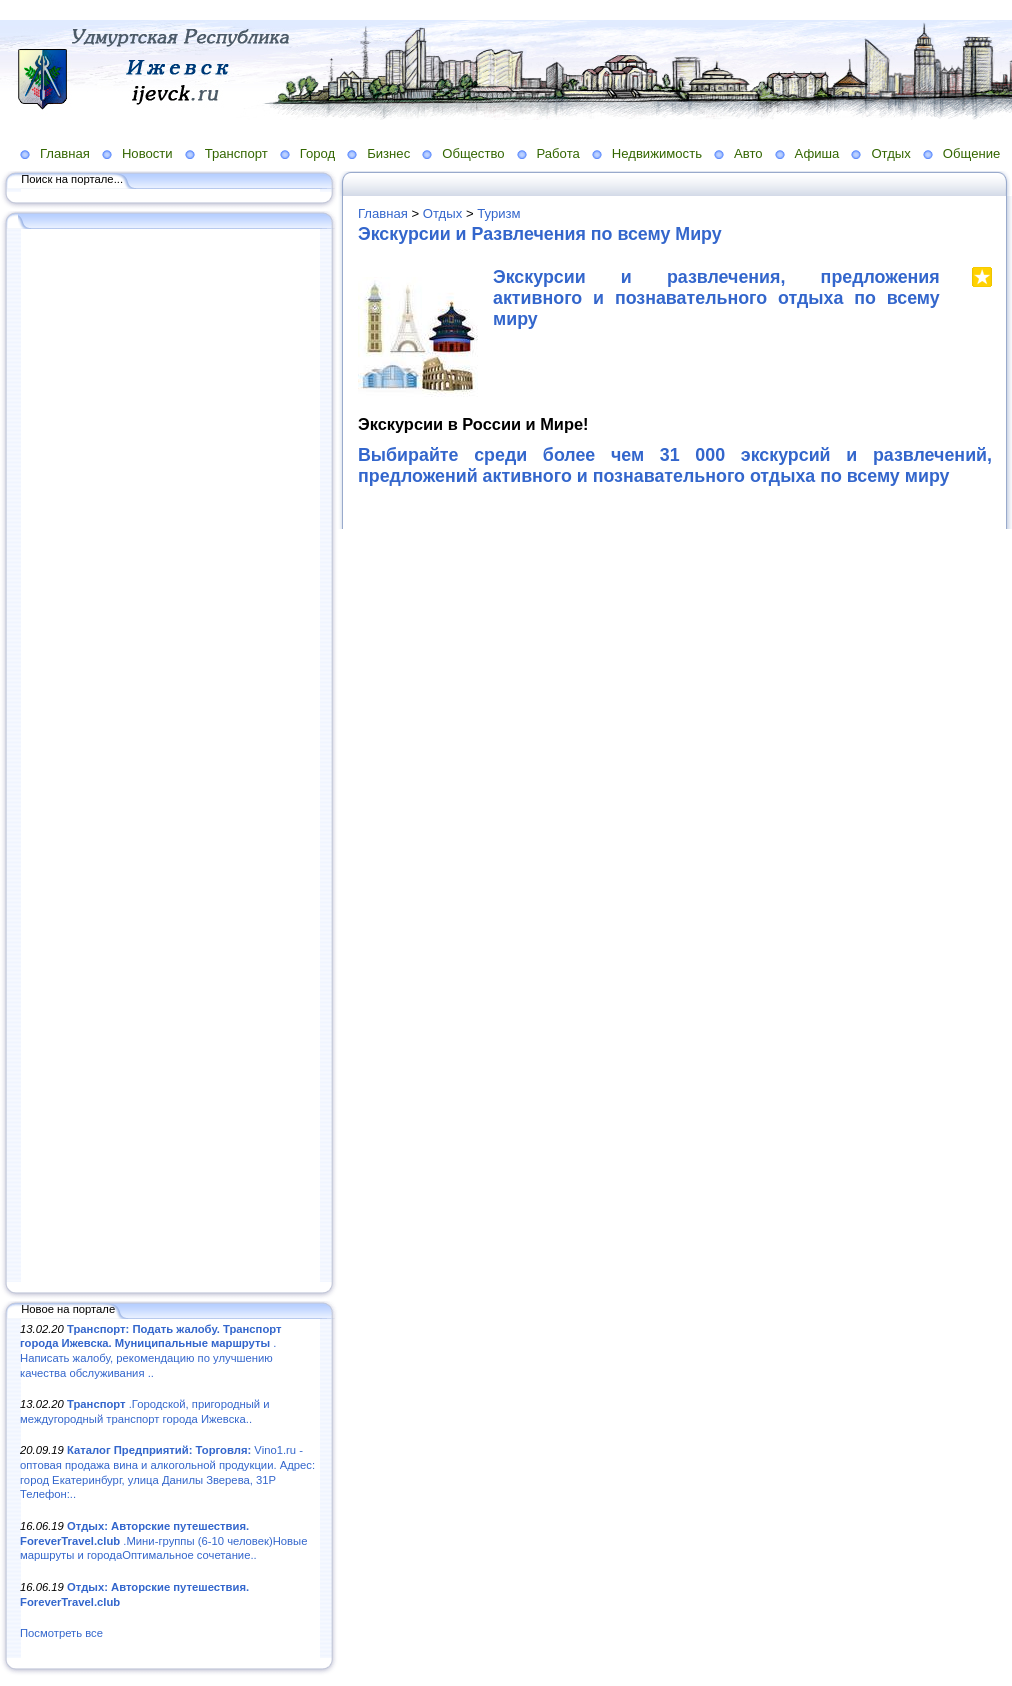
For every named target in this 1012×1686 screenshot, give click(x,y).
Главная (65, 153)
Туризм (498, 213)
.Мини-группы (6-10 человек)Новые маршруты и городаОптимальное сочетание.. (163, 1540)
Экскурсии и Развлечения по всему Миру (540, 234)
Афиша (817, 153)
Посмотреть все (61, 1633)
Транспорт (236, 153)
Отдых (890, 153)
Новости (147, 153)
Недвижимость (657, 153)
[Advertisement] (170, 757)
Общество (473, 153)
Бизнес (388, 153)
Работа (558, 153)
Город (317, 153)
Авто (748, 153)
